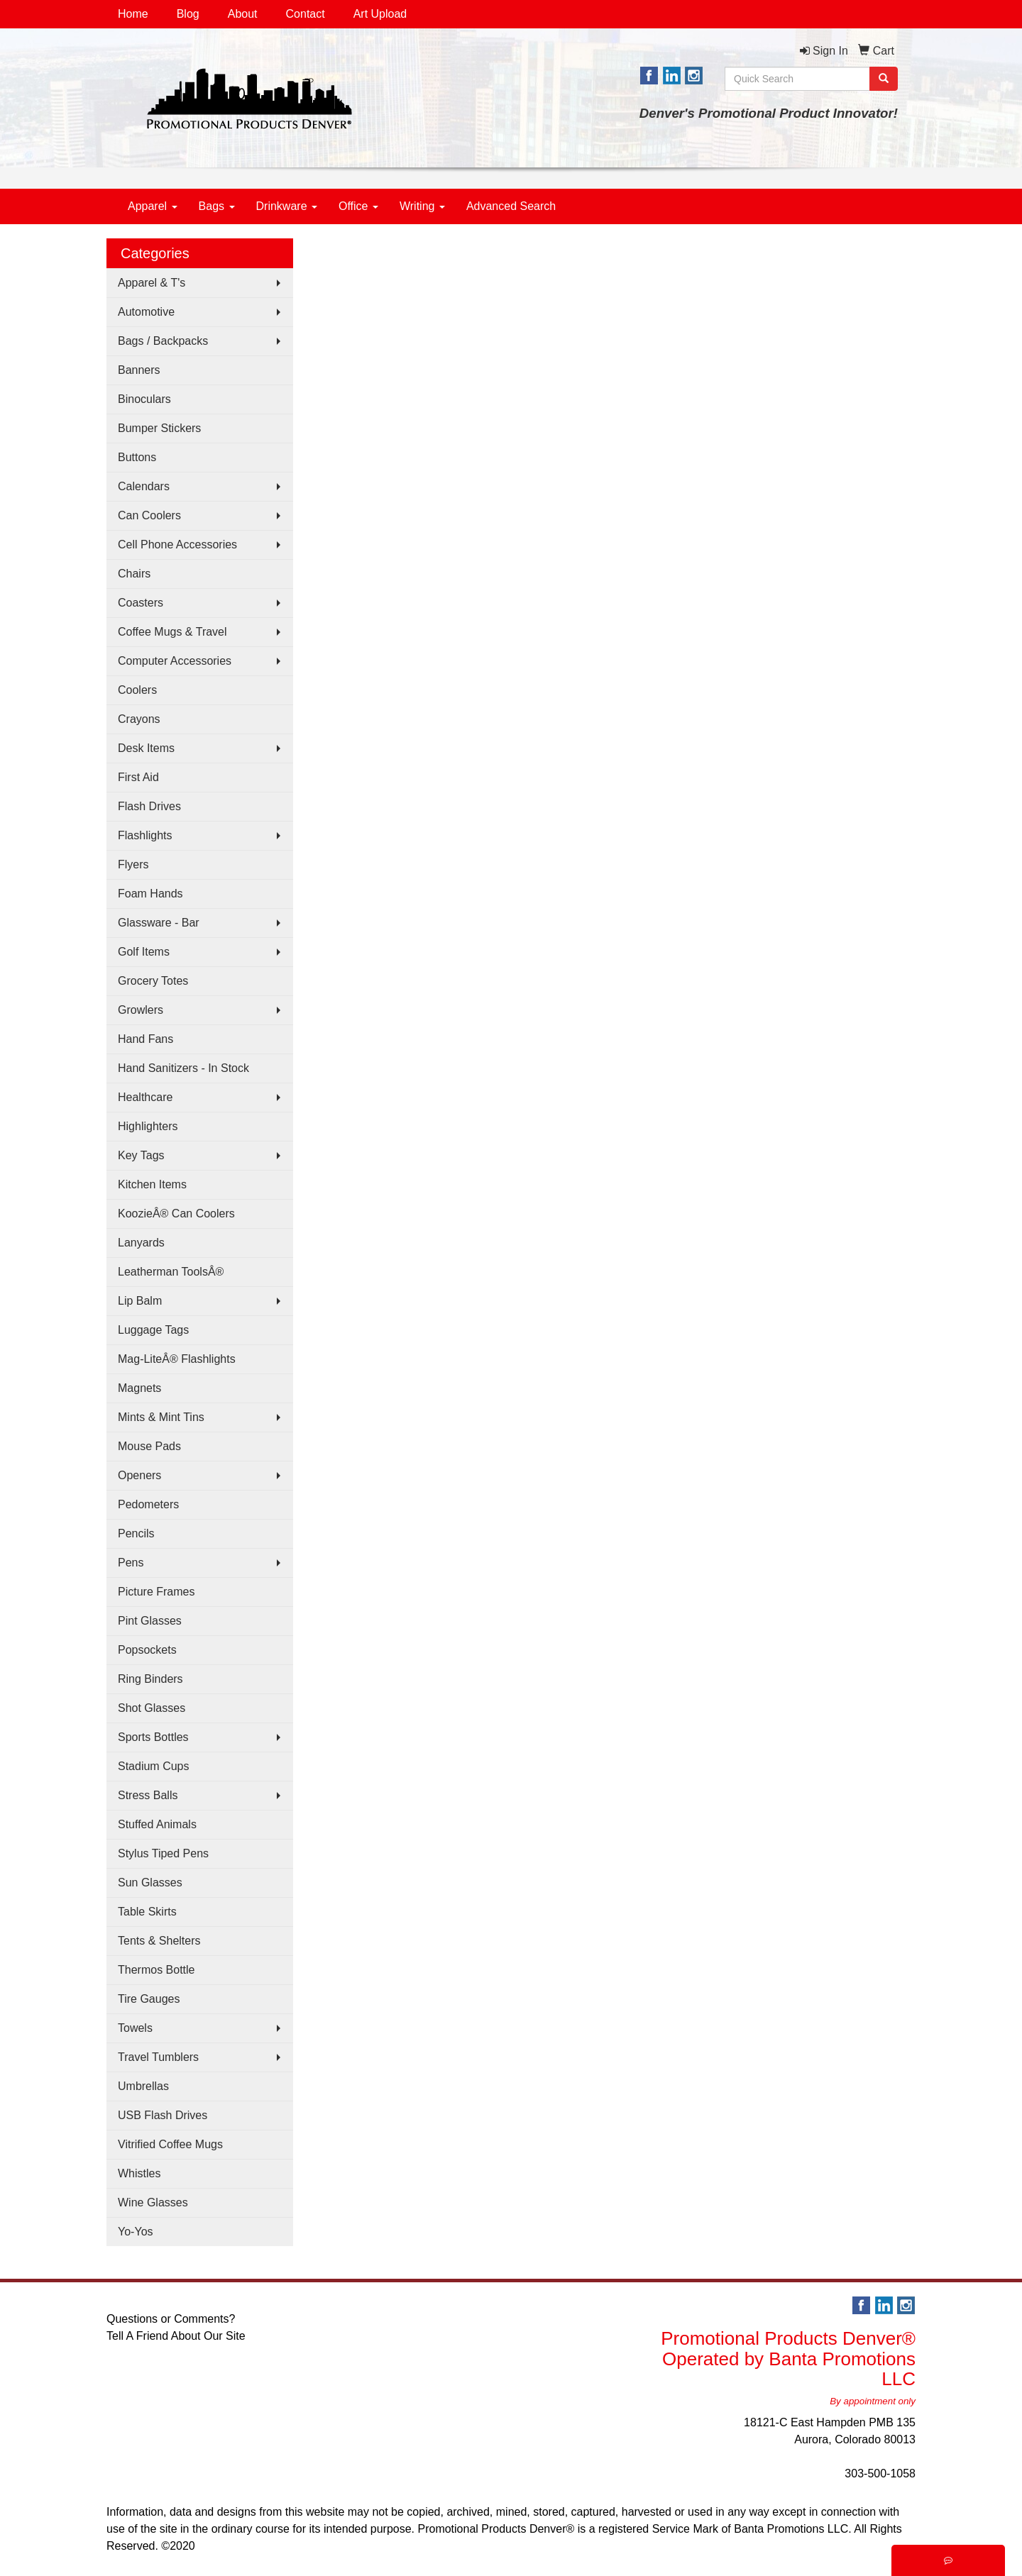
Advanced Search (511, 206)
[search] (883, 79)
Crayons (139, 719)
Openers (139, 1475)
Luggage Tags (153, 1330)
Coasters (140, 603)
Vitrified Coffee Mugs (170, 2144)
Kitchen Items (152, 1184)
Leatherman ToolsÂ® (171, 1272)
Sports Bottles (153, 1737)
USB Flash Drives (162, 2115)
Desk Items (146, 748)
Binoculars (144, 399)
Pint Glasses (150, 1621)
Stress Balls (147, 1795)
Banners (139, 370)
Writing (422, 206)
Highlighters (147, 1126)
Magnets (139, 1388)
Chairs (134, 574)
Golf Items (144, 952)
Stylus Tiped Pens (163, 1853)
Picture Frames (156, 1592)
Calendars (144, 486)
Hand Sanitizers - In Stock (183, 1068)
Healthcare (145, 1097)
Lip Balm (140, 1301)
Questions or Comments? (170, 2319)
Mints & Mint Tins (161, 1417)
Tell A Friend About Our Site (176, 2336)
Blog (188, 14)
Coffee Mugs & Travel (172, 632)
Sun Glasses (150, 1882)
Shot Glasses (151, 1708)
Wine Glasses (153, 2202)
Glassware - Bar (158, 923)
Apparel (152, 206)
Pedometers (148, 1504)
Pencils (136, 1533)
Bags (217, 206)
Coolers (137, 690)
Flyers (133, 864)
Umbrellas (143, 2086)
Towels (135, 2028)
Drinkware (286, 206)
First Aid (138, 777)
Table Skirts (147, 1912)
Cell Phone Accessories (177, 544)
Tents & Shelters (159, 1941)
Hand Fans (145, 1039)
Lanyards (141, 1243)
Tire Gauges (149, 1999)
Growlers (140, 1010)
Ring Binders (150, 1679)
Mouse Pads (149, 1446)
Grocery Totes (153, 981)
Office (358, 206)
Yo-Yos (135, 2232)
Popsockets (147, 1650)
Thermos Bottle (156, 1970)
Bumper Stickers (159, 428)
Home (133, 14)
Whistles (139, 2173)
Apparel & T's (151, 283)
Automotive (146, 312)
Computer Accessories (174, 661)
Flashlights (145, 835)
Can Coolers (149, 515)
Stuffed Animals (157, 1824)
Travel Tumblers (158, 2057)
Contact (305, 14)
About (243, 14)
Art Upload (380, 14)
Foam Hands (150, 894)
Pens (130, 1563)
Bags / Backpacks (163, 341)
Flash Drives (149, 806)
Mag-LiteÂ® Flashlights (177, 1359)
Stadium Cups (153, 1766)
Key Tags (141, 1155)
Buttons (137, 457)
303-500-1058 (880, 2473)
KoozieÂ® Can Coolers (176, 1213)
